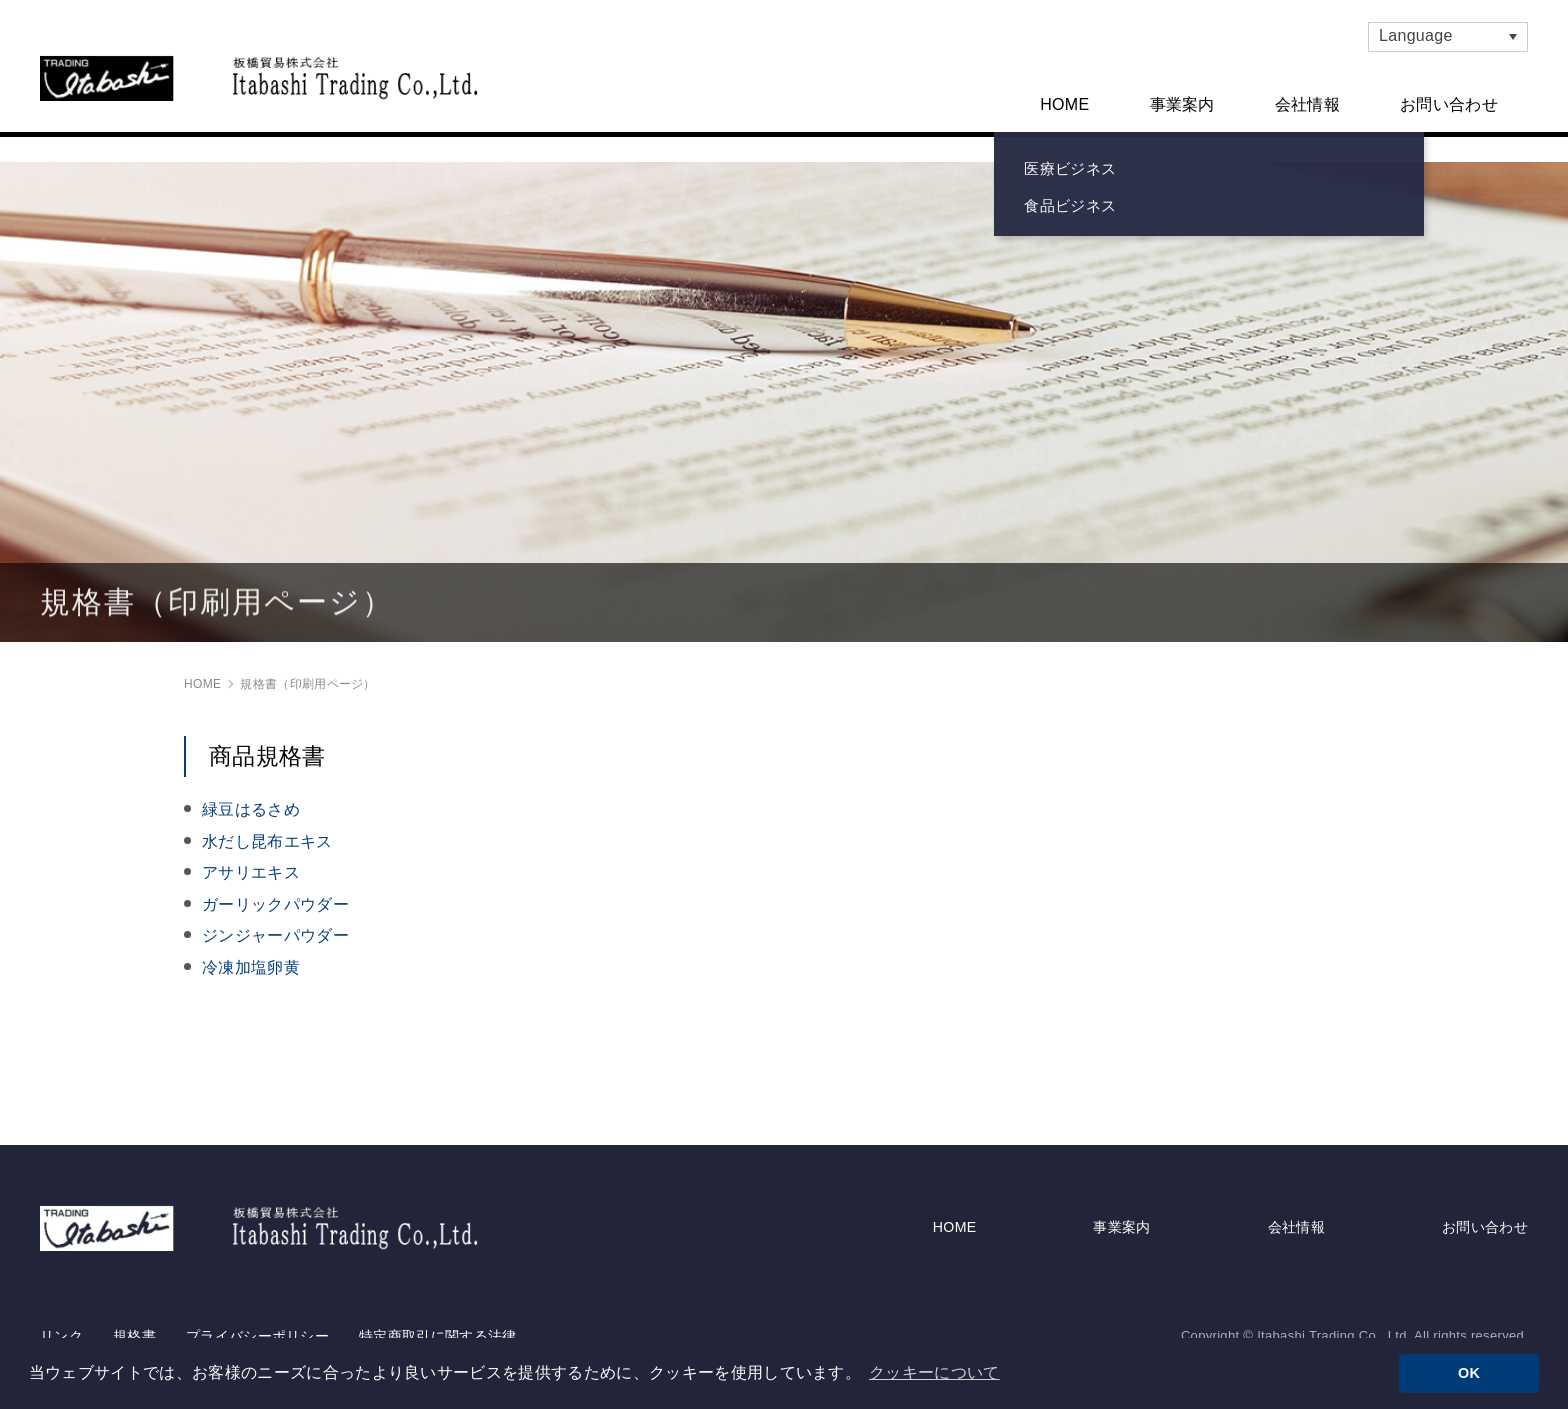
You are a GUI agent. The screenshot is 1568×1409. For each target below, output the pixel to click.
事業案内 (1182, 104)
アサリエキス (251, 858)
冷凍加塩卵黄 (251, 953)
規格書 (134, 1304)
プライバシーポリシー (257, 1304)
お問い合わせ (1449, 104)
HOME (1064, 104)
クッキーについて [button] (934, 1372)
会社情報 (1307, 104)
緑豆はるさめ (251, 795)
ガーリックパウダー (275, 889)
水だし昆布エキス (267, 826)
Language (1416, 35)
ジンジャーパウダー (275, 921)
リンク (61, 1304)
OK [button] (1469, 1373)
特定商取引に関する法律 (438, 1304)
